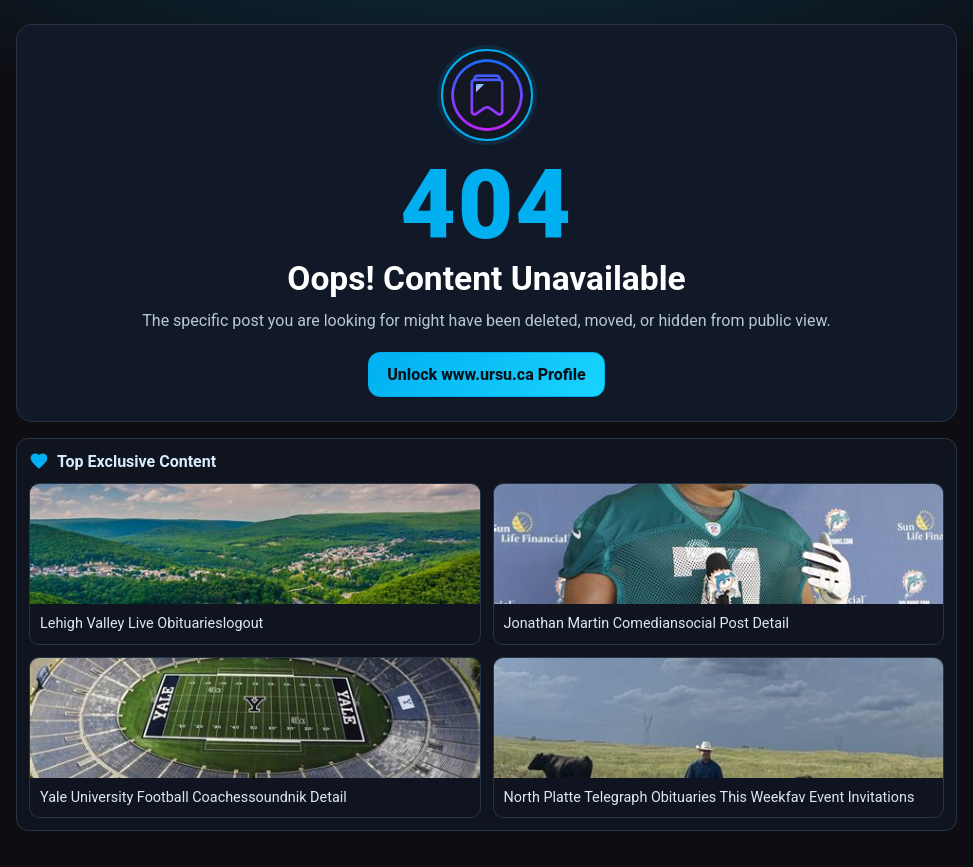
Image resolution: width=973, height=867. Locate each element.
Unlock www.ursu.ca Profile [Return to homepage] (486, 374)
